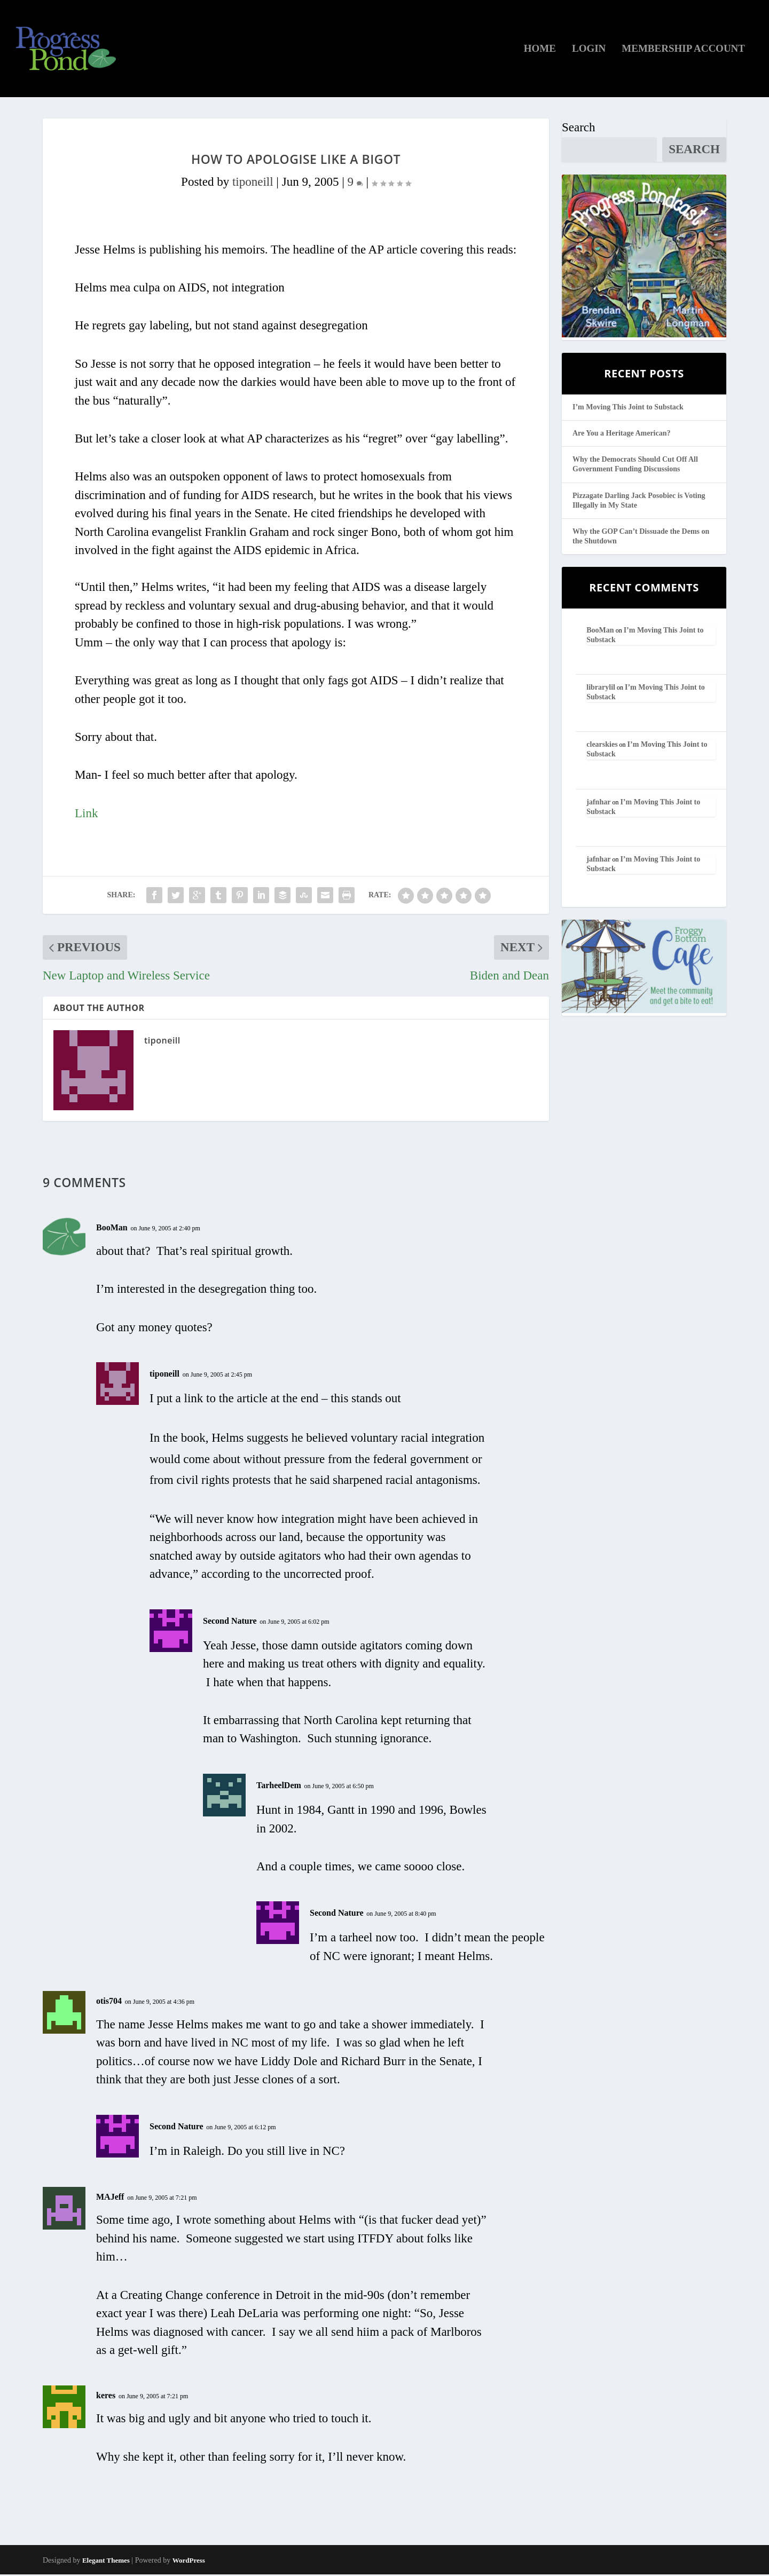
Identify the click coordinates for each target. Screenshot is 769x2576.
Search (578, 129)
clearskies (601, 746)
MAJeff (110, 2198)
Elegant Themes (106, 2562)
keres (105, 2397)
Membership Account (683, 51)
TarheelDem (278, 1787)
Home (540, 51)
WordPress (188, 2562)
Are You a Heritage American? (621, 435)
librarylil (600, 689)
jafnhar (598, 804)
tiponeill (252, 184)
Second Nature (230, 1622)
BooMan (112, 1229)
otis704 (109, 2003)
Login (589, 51)
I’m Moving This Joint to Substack (628, 409)
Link (86, 814)
